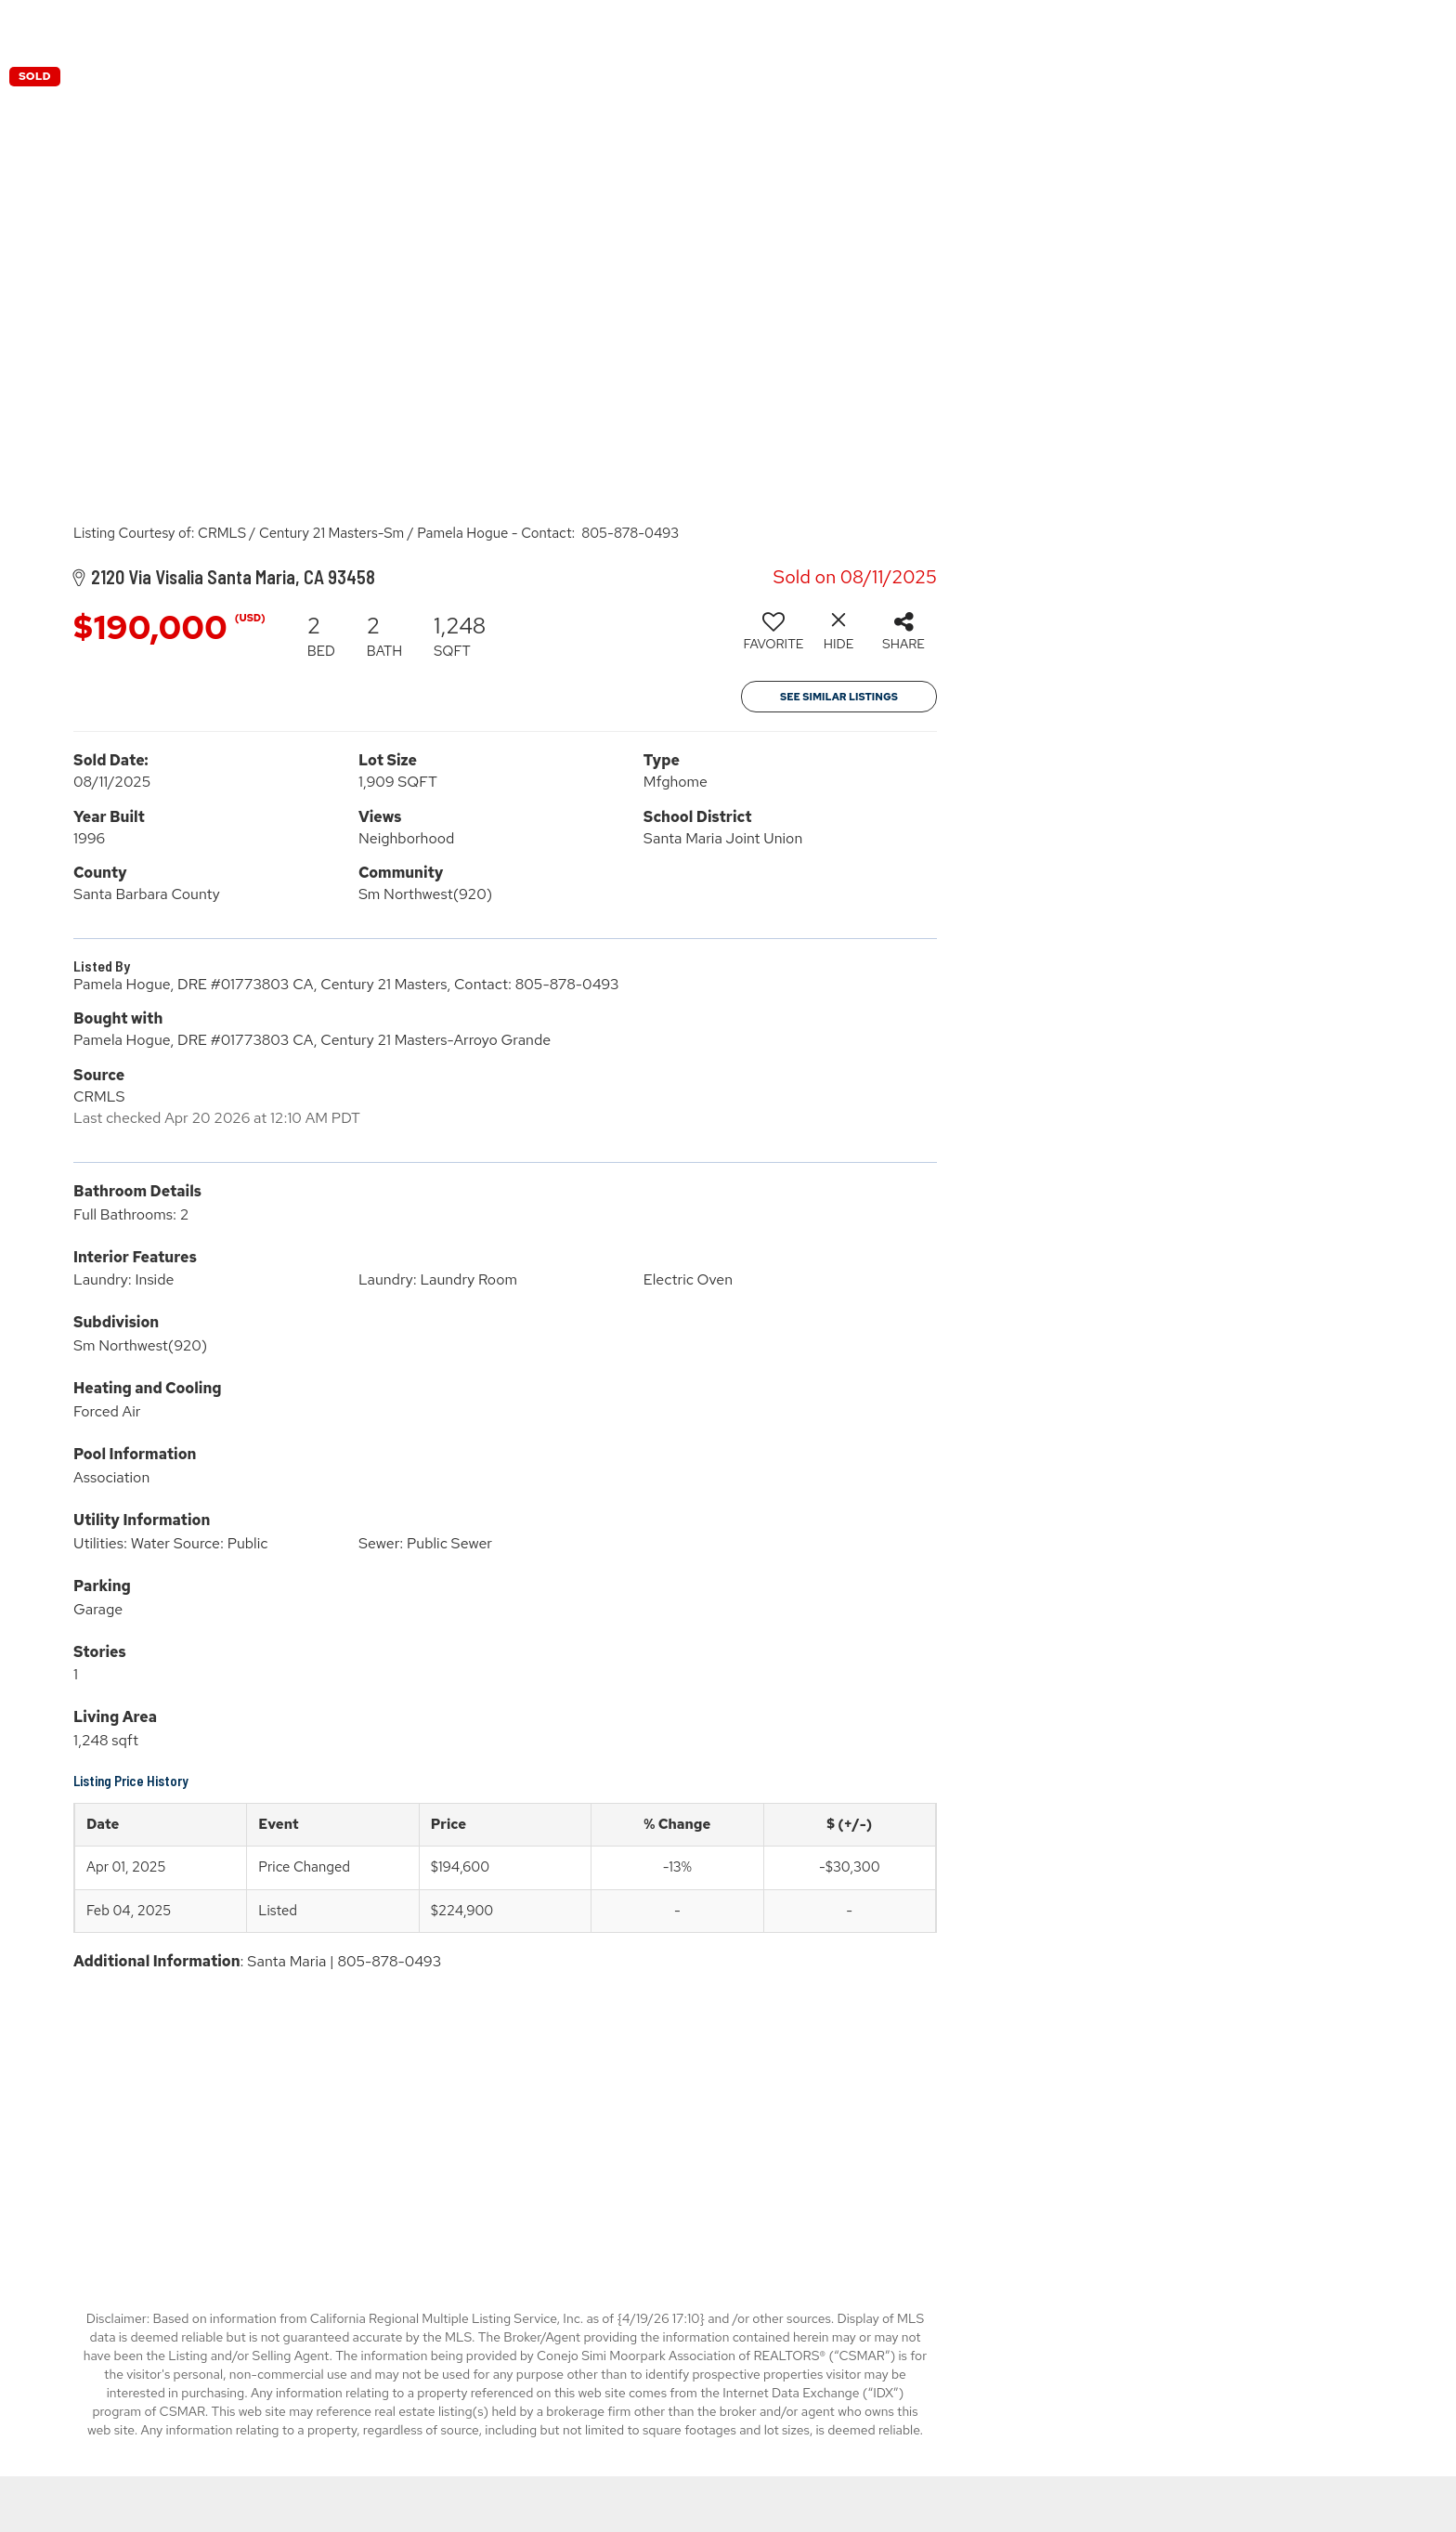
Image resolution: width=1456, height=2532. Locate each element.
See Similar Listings (839, 696)
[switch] (773, 638)
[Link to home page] (727, 28)
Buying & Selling (1194, 27)
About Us (1319, 27)
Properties (1061, 27)
